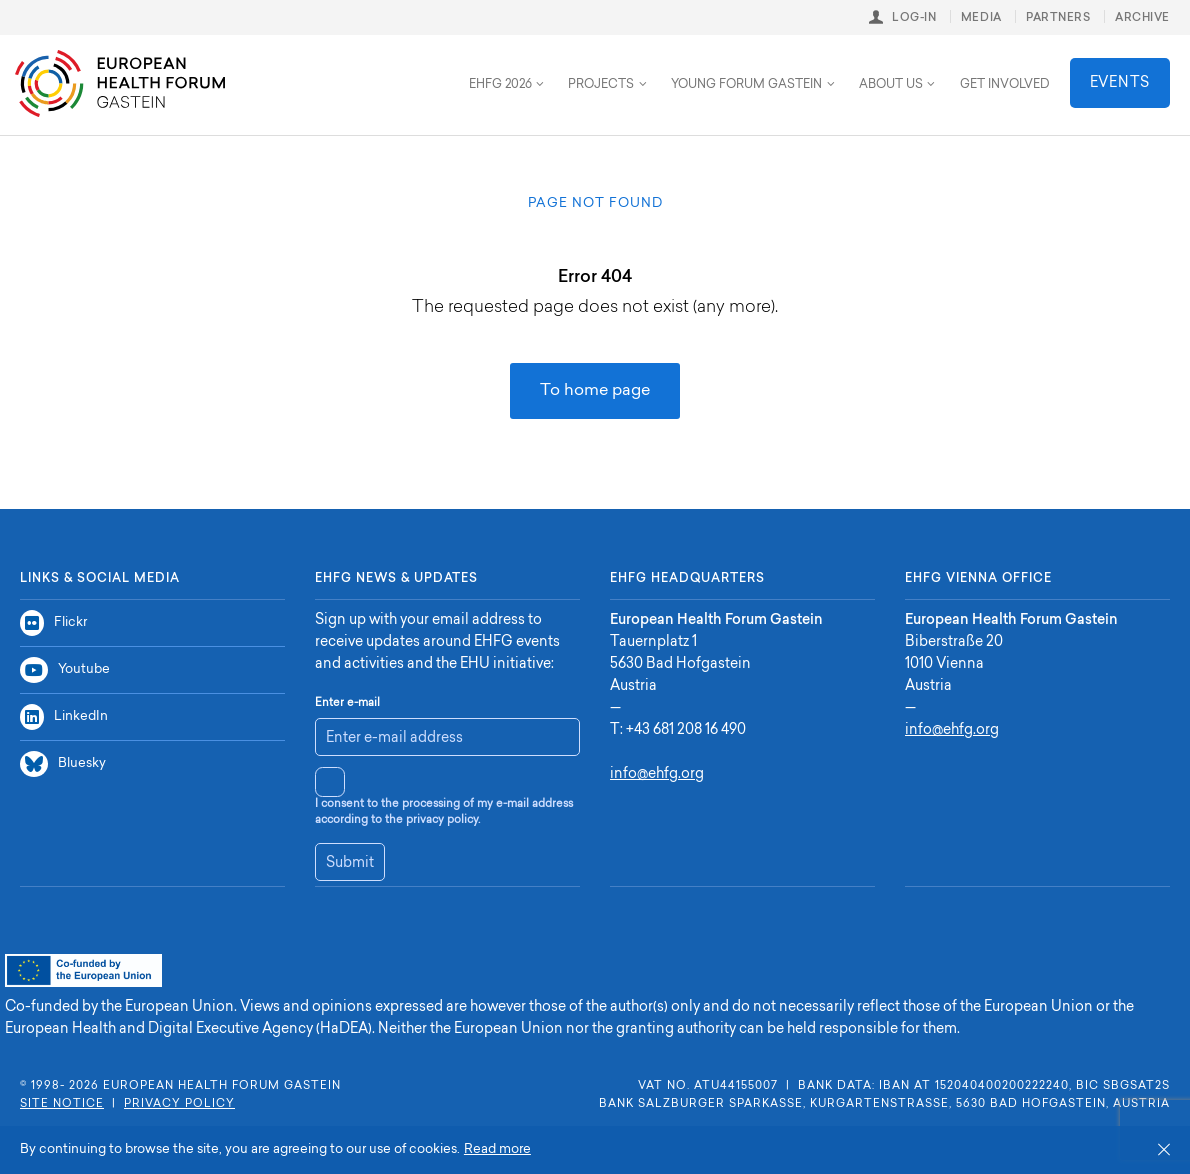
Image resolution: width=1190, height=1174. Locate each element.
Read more (497, 1149)
